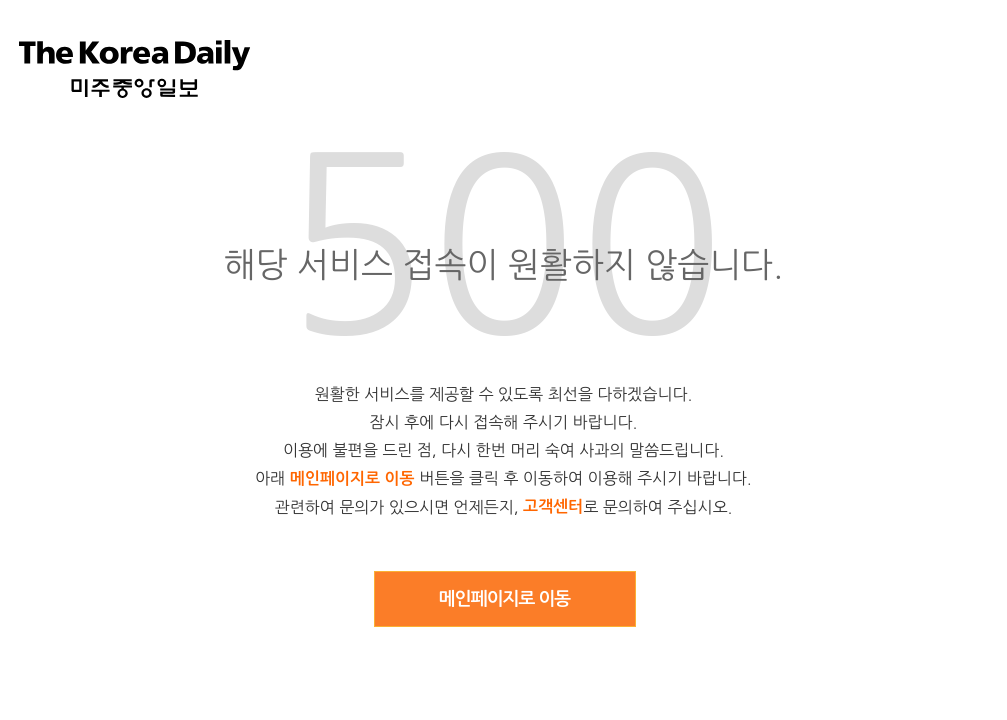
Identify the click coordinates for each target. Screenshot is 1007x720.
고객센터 (553, 506)
